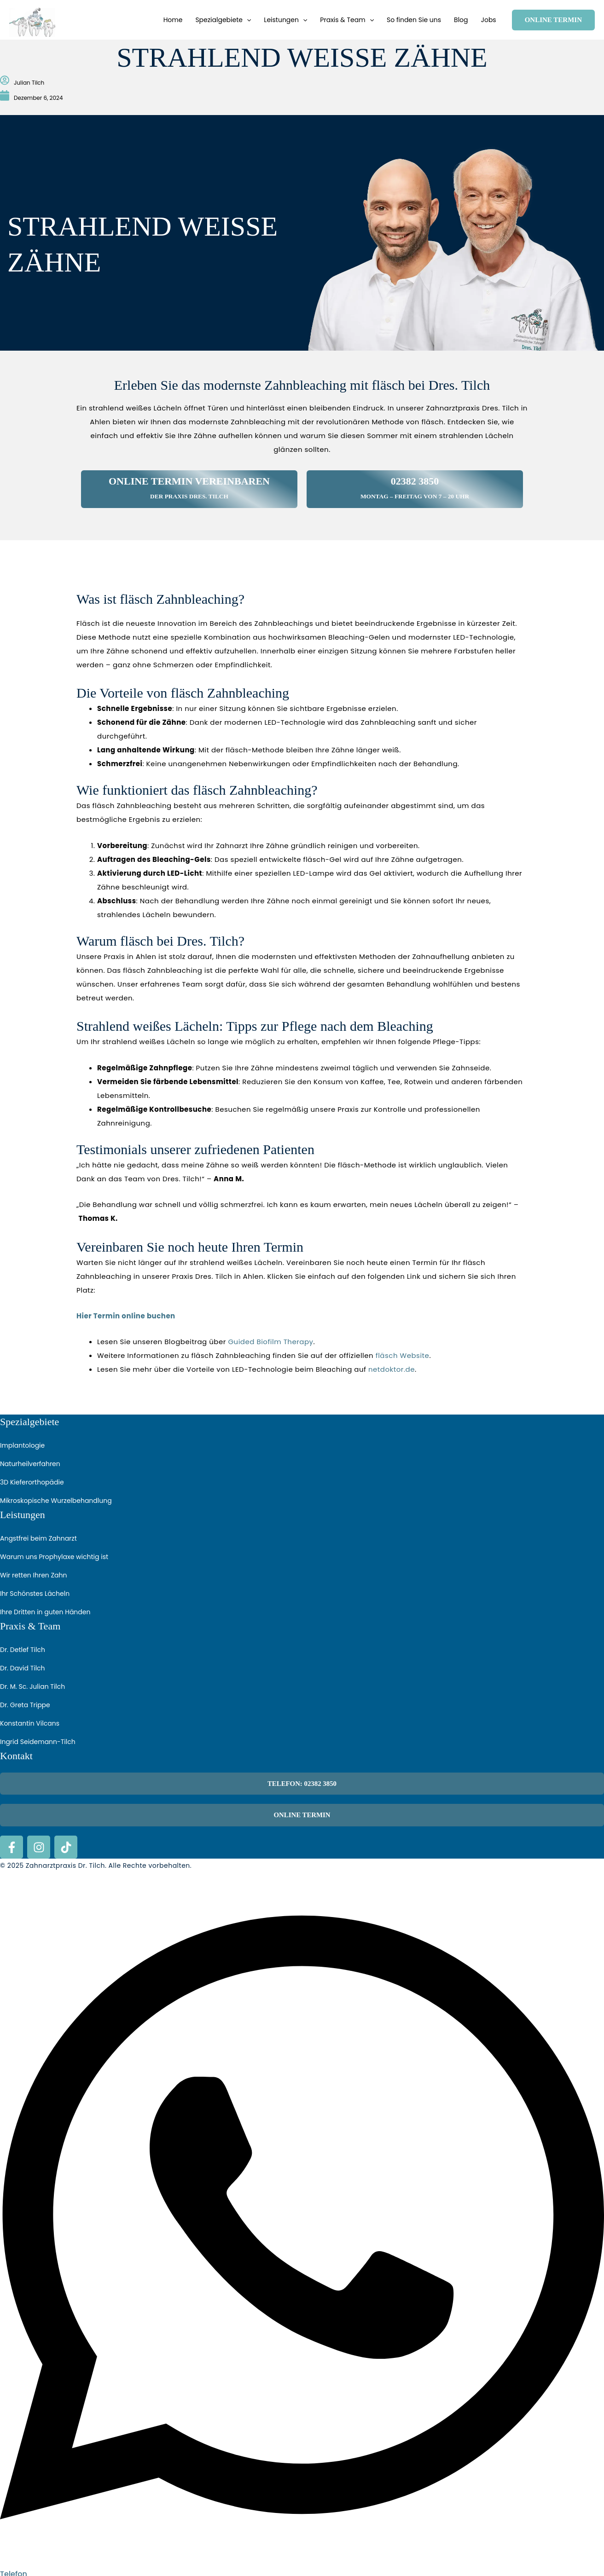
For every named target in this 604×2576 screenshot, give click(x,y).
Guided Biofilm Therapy (270, 1341)
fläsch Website (403, 1355)
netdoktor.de (391, 1369)
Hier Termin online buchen (125, 1316)
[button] (247, 19)
